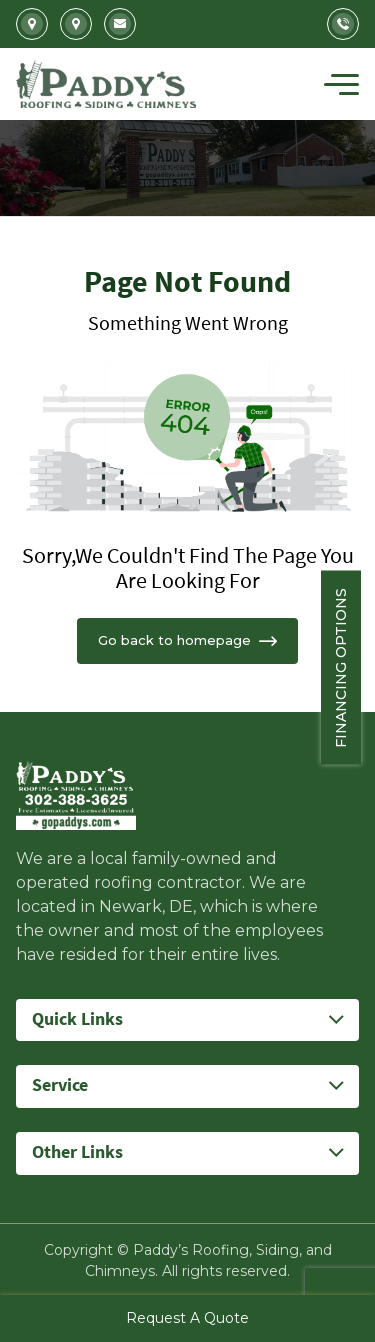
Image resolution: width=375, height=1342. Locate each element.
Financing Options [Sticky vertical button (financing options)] (355, 668)
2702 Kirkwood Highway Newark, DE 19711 (32, 24)
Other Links (77, 1152)
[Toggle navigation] (341, 84)
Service (60, 1085)
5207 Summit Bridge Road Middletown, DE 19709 (76, 24)
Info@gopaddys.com (120, 24)
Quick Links (77, 1019)
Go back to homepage (187, 640)
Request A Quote (187, 1318)
